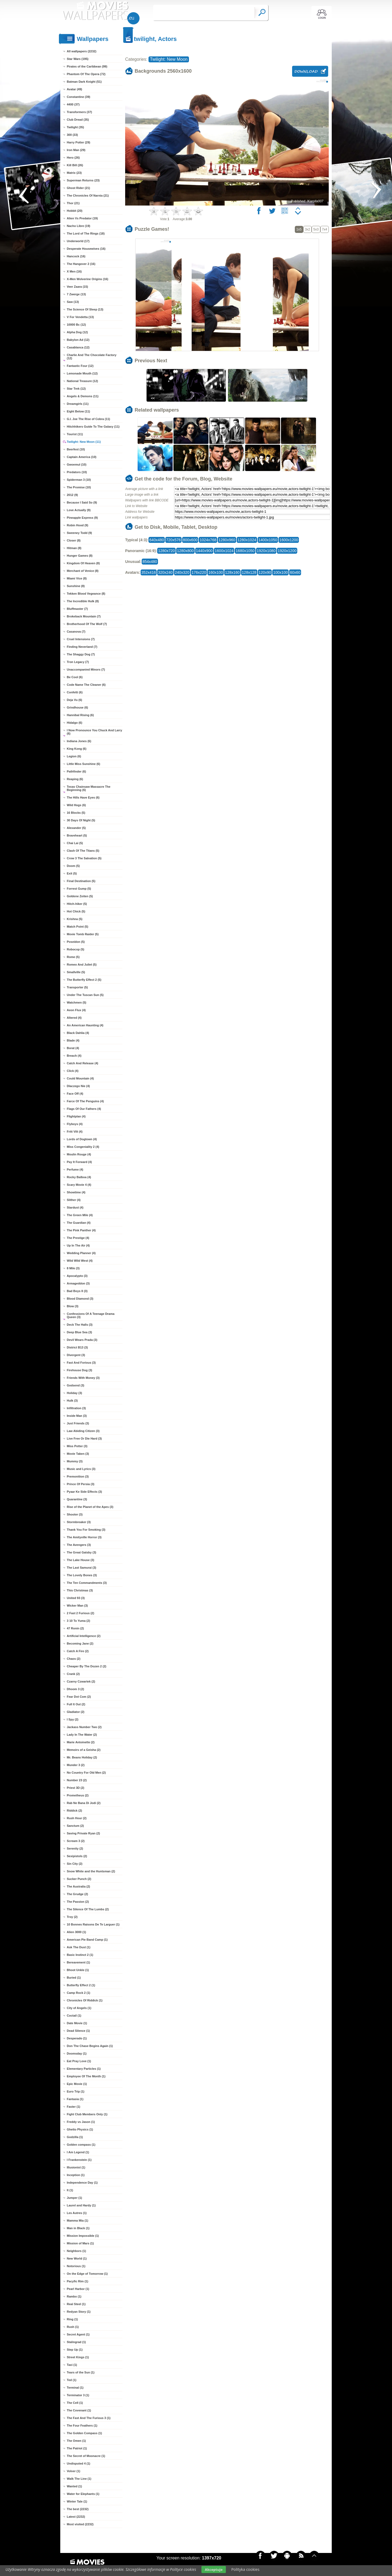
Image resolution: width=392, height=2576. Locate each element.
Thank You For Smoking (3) (86, 1529)
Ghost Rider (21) (78, 188)
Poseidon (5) (76, 941)
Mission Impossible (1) (83, 2235)
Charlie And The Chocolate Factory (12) (91, 356)
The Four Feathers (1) (82, 2425)
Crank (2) (73, 1673)
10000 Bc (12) (76, 324)
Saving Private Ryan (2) (83, 1833)
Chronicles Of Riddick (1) (84, 2000)
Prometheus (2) (77, 1795)
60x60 (295, 572)
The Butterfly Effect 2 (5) (84, 979)
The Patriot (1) (77, 2448)
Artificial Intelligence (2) (83, 1636)
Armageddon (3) (78, 1283)
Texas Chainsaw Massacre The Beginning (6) (88, 788)
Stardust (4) (75, 1207)
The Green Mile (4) (80, 1215)
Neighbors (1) (76, 2251)
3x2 (307, 229)
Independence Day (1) (82, 2182)
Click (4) (72, 1070)
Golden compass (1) (81, 2144)
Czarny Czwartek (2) (81, 1681)
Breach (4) (74, 1055)
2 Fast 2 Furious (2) (80, 1613)
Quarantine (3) (77, 1499)
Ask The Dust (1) (78, 1947)
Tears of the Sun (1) (80, 2372)
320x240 (165, 572)
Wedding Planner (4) (81, 1253)
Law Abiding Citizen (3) (83, 1431)
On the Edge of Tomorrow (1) (87, 2273)
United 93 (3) (76, 1598)
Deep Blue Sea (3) (79, 1332)
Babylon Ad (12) (78, 339)
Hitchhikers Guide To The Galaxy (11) (93, 426)
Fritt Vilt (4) (75, 1131)
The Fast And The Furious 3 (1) (88, 2418)
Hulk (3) (72, 1400)
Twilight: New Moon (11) (84, 441)
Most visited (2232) (80, 2524)
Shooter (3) (75, 1514)
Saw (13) (73, 301)
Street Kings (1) (78, 2357)
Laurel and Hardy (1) (81, 2205)
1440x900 (204, 551)
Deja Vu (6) (74, 699)
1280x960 (227, 540)
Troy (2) (72, 1916)
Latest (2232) (76, 2516)
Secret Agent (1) (78, 2334)
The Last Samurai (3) (81, 1567)
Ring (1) (72, 2319)
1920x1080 (266, 551)
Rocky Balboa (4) (79, 1177)
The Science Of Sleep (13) (85, 309)
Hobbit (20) (74, 210)
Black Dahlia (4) (78, 1032)
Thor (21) (73, 203)
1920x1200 (287, 551)
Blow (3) (72, 1306)
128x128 (249, 572)
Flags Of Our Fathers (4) (84, 1108)
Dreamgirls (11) (77, 403)
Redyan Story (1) (78, 2311)
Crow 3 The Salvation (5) (84, 858)
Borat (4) (73, 1048)
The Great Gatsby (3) (81, 1552)
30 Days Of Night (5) (81, 820)
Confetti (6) (75, 692)
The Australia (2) (78, 1886)
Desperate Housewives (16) (86, 248)
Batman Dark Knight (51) (84, 81)
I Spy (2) (72, 1719)
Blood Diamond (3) (80, 1298)
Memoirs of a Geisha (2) (83, 1749)
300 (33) (72, 134)
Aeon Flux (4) (76, 1010)
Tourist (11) (75, 434)
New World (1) (77, 2258)
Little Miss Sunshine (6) (83, 763)
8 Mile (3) (73, 1268)
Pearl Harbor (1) (78, 2288)
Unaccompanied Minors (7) (86, 669)
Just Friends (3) (78, 1423)
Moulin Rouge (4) (79, 1154)
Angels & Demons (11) (83, 396)
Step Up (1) (75, 2349)
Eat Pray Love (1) (79, 2061)
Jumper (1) (74, 2197)
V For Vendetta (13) (80, 317)
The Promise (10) (79, 487)
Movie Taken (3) (78, 1453)
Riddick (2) (74, 1810)
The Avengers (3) (79, 1544)
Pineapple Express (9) (82, 517)
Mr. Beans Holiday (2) (82, 1757)
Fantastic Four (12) (80, 365)
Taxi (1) (72, 2364)
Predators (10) (77, 472)
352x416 (148, 572)
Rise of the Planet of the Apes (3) (90, 1506)
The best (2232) (77, 2509)
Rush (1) (73, 2326)
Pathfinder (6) (76, 771)
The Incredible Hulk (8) (83, 601)
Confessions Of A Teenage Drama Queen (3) (91, 1315)
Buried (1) (74, 1977)
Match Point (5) (77, 926)
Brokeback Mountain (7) (84, 616)
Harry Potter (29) (78, 142)
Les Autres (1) (77, 2213)
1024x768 (208, 540)
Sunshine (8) (76, 586)
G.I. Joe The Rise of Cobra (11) (88, 419)
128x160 (232, 572)
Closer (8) (74, 540)
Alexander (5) (76, 827)
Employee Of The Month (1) (86, 2076)
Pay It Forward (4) (79, 1162)
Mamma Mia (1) (77, 2220)
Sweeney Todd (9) (79, 532)
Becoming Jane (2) (80, 1643)
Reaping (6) (75, 779)
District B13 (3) (77, 1347)
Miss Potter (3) (77, 1446)
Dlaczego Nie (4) (78, 1086)
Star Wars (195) (77, 58)
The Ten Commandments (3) (87, 1582)
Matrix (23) (74, 172)
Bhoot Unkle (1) (78, 1970)
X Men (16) (74, 271)
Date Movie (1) (77, 2023)
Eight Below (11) (78, 411)
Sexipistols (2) (77, 1856)
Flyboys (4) (75, 1124)
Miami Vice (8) (77, 578)
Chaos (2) (73, 1658)
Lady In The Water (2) (82, 1734)
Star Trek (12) (76, 388)
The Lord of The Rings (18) (86, 233)
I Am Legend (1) (78, 2152)
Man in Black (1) (78, 2228)
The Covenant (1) (79, 2410)
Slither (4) (74, 1200)
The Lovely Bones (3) (82, 1575)
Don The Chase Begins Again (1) (90, 2046)
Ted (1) (71, 2380)
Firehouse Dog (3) (79, 1370)
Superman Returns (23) (83, 180)
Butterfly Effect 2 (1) (81, 1985)
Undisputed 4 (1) (78, 2463)
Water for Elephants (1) (83, 2493)
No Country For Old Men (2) (86, 1772)
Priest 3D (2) (75, 1787)
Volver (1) (73, 2471)
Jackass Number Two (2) (84, 1727)
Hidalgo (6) (74, 722)
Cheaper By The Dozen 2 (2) (86, 1666)
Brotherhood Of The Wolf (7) (87, 624)
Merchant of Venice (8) (83, 570)
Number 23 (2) (77, 1780)
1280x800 (185, 551)
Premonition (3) (78, 1476)
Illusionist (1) (76, 2167)
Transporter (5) (77, 987)
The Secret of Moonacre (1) (86, 2456)
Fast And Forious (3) (81, 1362)
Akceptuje (213, 2569)
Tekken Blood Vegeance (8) (86, 593)
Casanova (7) (76, 631)
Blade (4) (73, 1040)
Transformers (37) (79, 112)
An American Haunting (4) (85, 1025)
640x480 (156, 540)
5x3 (315, 229)
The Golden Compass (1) (84, 2433)
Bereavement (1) (78, 1962)
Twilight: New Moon (169, 59)
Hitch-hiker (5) (77, 903)
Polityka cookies (245, 2569)
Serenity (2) (75, 1848)
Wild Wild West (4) (80, 1260)
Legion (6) (74, 756)
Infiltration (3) (76, 1408)
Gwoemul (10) (76, 464)
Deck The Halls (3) (80, 1324)
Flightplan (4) (76, 1116)
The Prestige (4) (78, 1237)
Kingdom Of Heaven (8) (83, 563)
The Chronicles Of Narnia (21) (88, 195)
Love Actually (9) (79, 510)
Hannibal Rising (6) (80, 715)
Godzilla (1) (75, 2137)
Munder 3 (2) (75, 1765)
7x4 (324, 229)
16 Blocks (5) (76, 812)
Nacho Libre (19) (78, 226)
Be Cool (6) (75, 677)
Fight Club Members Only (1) (87, 2114)
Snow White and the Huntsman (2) (91, 1871)
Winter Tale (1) (77, 2501)
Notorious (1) (76, 2266)
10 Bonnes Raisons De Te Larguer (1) (93, 1924)
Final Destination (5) (81, 881)
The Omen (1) (76, 2440)
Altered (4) (74, 1017)
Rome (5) (73, 957)
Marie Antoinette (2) (80, 1742)
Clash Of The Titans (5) (83, 850)
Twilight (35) (75, 127)
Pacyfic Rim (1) (77, 2281)
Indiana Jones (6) (79, 741)
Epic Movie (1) (77, 2083)
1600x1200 (288, 540)
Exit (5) (72, 873)
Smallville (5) (76, 972)
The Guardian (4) (78, 1222)
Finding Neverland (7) (82, 646)
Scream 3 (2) (75, 1841)
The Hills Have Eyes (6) (83, 797)
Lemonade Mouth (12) (82, 373)
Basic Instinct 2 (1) (80, 1954)
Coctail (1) (74, 2015)
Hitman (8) (74, 548)
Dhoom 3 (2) (75, 1689)
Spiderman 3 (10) (79, 479)
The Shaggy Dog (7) (81, 654)
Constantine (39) (78, 96)
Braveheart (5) (77, 835)
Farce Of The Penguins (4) (85, 1101)
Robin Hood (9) (77, 525)
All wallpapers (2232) (81, 51)
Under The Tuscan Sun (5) (85, 995)
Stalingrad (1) (76, 2342)
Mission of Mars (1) (80, 2243)
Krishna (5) (74, 919)
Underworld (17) (78, 241)
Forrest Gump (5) (79, 888)
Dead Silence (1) (78, 2030)
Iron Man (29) (76, 150)
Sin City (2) (74, 1863)
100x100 (280, 572)
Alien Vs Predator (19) (82, 218)
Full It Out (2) (76, 1704)
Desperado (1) (77, 2038)
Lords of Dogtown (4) (82, 1139)
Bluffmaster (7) (77, 608)
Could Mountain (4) (80, 1078)
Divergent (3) (76, 1355)
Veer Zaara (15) (77, 286)
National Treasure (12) (82, 381)
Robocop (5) (75, 949)
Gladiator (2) (75, 1711)
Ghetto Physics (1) (80, 2129)
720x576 (173, 540)
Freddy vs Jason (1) (81, 2121)
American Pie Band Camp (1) (87, 1939)
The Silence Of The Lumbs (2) (88, 1909)
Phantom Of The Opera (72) (86, 74)
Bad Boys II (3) (77, 1291)
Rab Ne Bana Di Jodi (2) (83, 1803)
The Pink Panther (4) (81, 1230)
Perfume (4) (75, 1169)
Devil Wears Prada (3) (82, 1339)
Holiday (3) (74, 1393)
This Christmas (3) (80, 1590)
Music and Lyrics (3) (81, 1468)
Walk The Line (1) (79, 2478)
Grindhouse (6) (77, 707)
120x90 (265, 572)
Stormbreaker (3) (79, 1522)
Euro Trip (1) (75, 2091)
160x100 (215, 572)
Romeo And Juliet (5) (82, 964)
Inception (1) (75, 2175)
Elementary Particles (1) (84, 2068)
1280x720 (166, 551)
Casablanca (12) (78, 347)
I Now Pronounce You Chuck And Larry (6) (94, 732)
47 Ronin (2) (75, 1628)
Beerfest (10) (76, 449)
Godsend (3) (75, 1385)
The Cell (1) (75, 2402)
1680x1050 (245, 551)
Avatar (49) (74, 89)
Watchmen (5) (76, 1002)
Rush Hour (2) (77, 1818)
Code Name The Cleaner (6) (86, 684)
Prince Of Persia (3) (80, 1484)
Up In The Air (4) (78, 1245)
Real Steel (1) (76, 2304)
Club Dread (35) (78, 119)
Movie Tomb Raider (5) (83, 934)
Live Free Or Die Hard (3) (84, 1438)
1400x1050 (267, 540)
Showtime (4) (76, 1192)
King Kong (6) (76, 748)
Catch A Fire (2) (77, 1651)
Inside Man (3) (77, 1415)
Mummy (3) (75, 1461)
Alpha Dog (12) (77, 332)
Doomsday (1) (77, 2053)
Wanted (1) (74, 2486)
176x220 (199, 572)
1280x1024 (247, 540)
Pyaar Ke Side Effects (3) (84, 1491)
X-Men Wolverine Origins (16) (87, 279)
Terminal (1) (75, 2387)
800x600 (190, 540)
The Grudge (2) (77, 1894)
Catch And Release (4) (82, 1063)
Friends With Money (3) (83, 1377)
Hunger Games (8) (80, 555)
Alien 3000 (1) (76, 1932)
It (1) (70, 2190)
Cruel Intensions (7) (81, 639)
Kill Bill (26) (75, 165)
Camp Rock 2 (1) (78, 1992)
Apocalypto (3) (77, 1275)
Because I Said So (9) (82, 502)
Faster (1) (73, 2106)
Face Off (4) (75, 1093)
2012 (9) (72, 494)
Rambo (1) (74, 2296)
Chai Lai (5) (75, 843)
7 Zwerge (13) (76, 294)
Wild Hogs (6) (76, 805)
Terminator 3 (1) (78, 2395)
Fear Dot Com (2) (79, 1696)
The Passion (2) (78, 1901)
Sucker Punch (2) (79, 1878)
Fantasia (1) (75, 2099)
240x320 (182, 572)
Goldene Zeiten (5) (80, 896)
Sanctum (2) (75, 1825)
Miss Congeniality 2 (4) (83, 1146)
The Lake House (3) (80, 1560)
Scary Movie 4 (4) (79, 1184)
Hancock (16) (76, 256)
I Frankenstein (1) (79, 2159)
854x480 (150, 561)
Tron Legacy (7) (78, 662)
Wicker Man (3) (77, 1605)
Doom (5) (73, 865)
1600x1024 (224, 551)
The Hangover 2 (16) (81, 263)
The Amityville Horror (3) (84, 1537)
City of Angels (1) (79, 2008)
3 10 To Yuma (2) (78, 1620)
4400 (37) (73, 104)
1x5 (299, 229)
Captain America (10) (81, 457)
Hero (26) (73, 157)
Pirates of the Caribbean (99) (87, 66)
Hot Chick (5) (76, 911)
